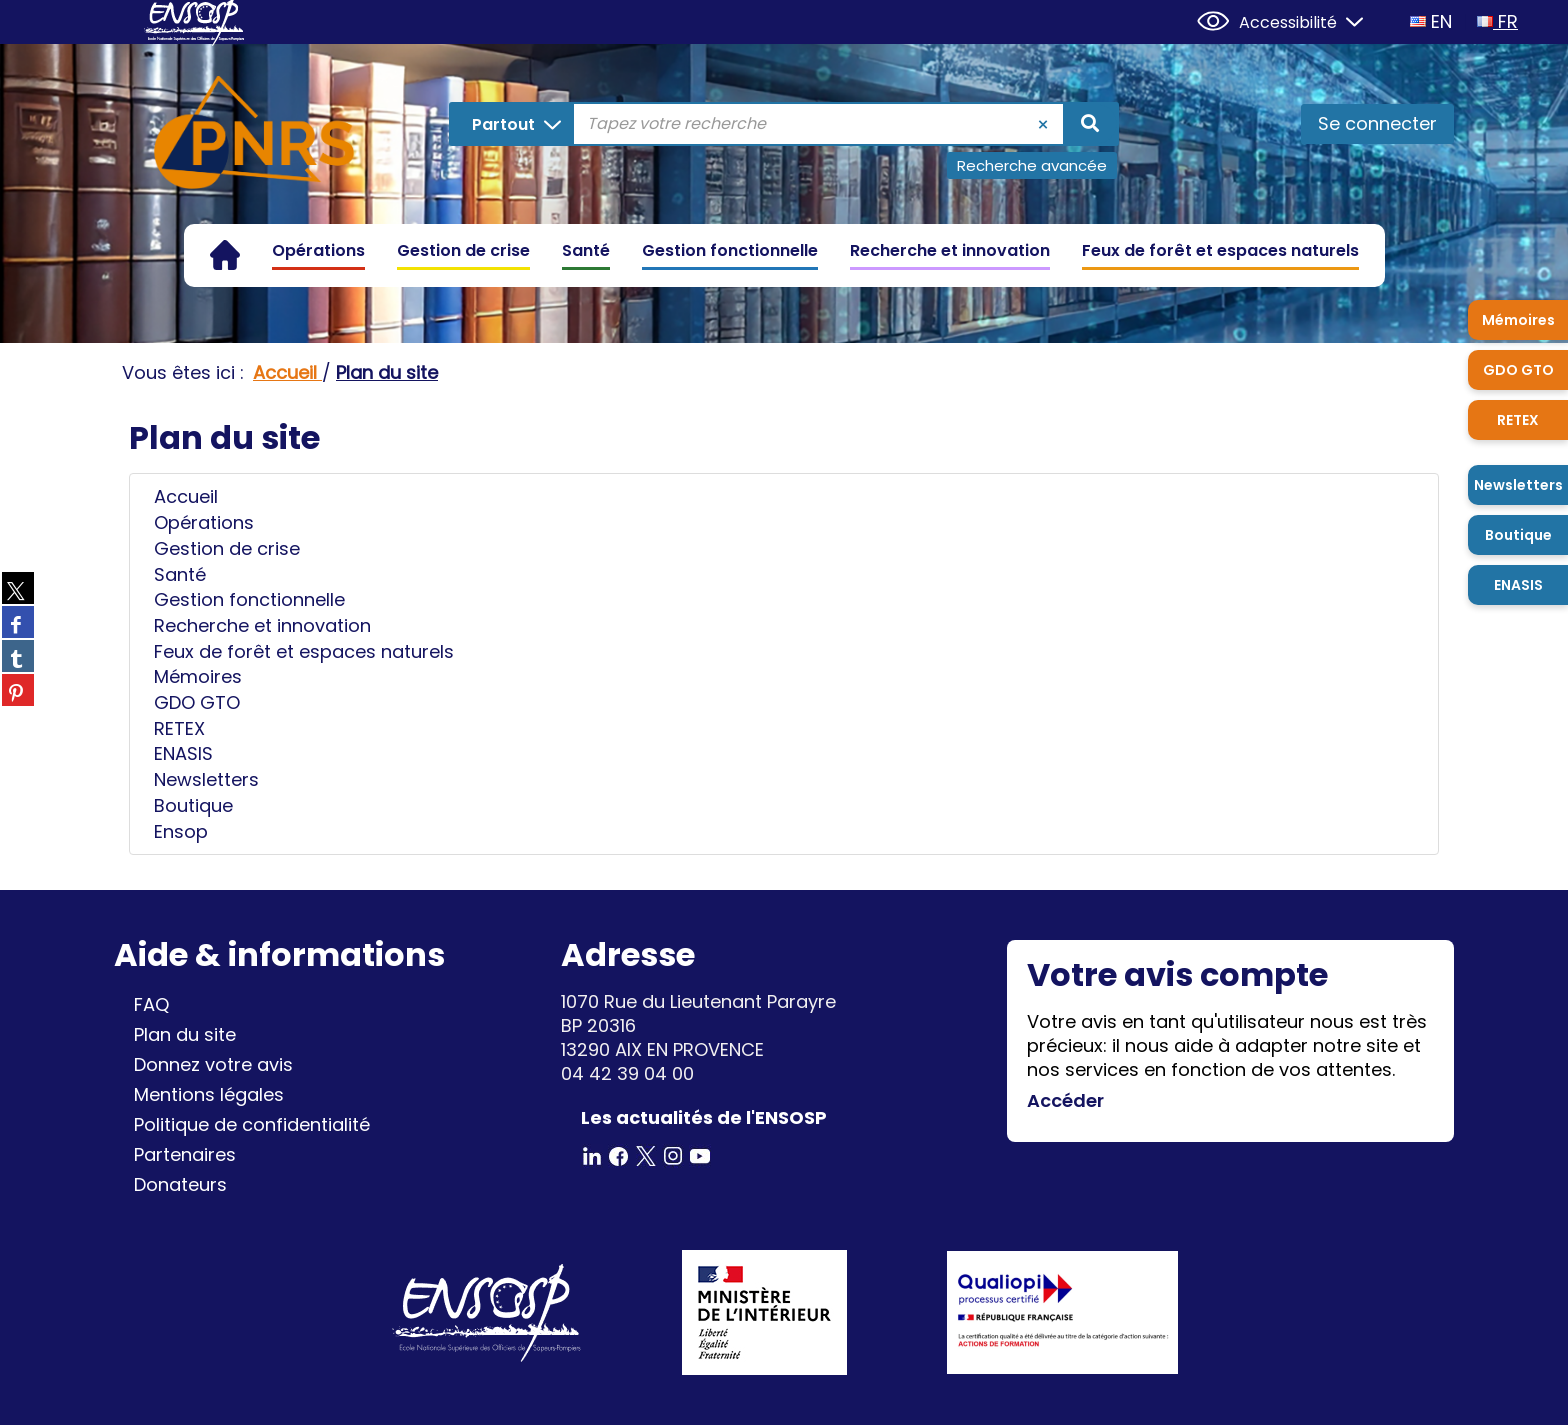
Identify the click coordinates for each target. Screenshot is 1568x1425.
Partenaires (185, 1154)
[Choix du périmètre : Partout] (512, 124)
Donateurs (180, 1184)
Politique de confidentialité (252, 1124)
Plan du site (185, 1034)
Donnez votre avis (213, 1064)
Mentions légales (209, 1094)
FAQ (151, 1004)
